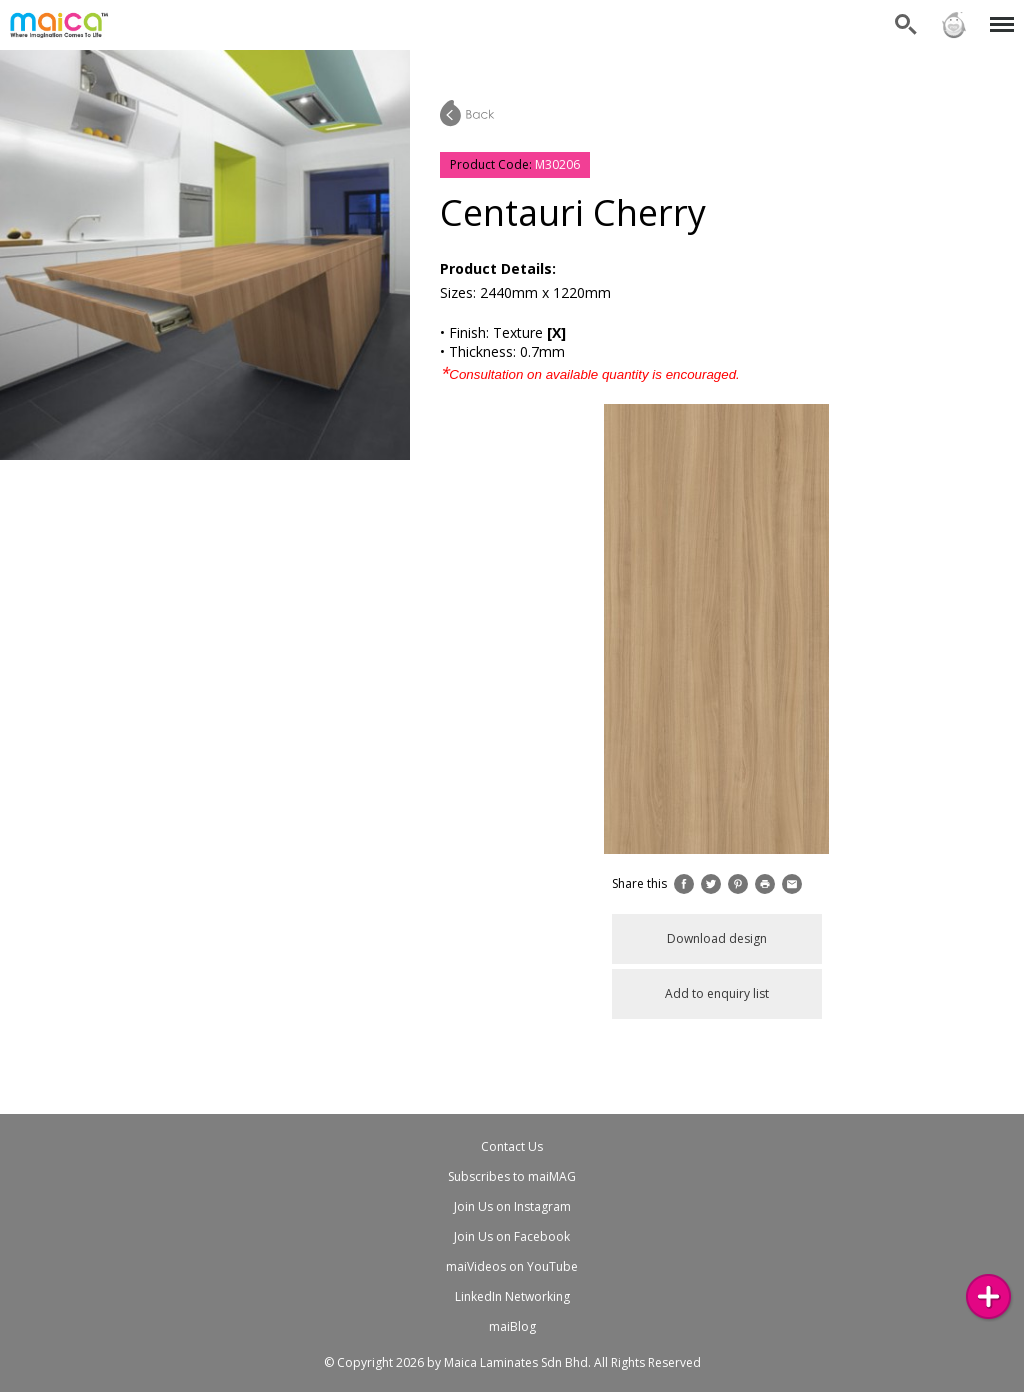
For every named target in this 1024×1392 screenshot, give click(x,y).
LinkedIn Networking (512, 1296)
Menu (998, 14)
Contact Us (512, 1146)
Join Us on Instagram (512, 1206)
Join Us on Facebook (512, 1236)
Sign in (954, 25)
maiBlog (512, 1326)
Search (906, 25)
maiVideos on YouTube (512, 1266)
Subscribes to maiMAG (512, 1176)
